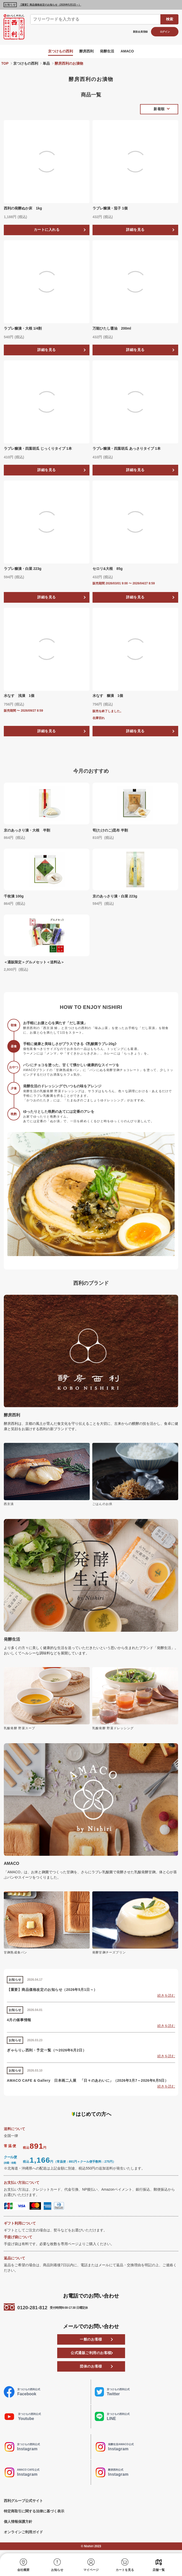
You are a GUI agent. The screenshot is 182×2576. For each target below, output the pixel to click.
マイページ (91, 2570)
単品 (46, 63)
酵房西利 (86, 51)
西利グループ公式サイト (23, 2503)
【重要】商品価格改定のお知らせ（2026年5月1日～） (50, 4)
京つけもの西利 (60, 51)
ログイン (165, 31)
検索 (169, 19)
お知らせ (57, 2570)
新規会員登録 (140, 31)
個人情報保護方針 (18, 2524)
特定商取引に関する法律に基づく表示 (34, 2514)
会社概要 (23, 2570)
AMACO (127, 51)
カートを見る (125, 2570)
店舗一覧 (159, 2570)
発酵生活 (107, 51)
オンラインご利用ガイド (23, 2535)
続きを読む (166, 1998)
